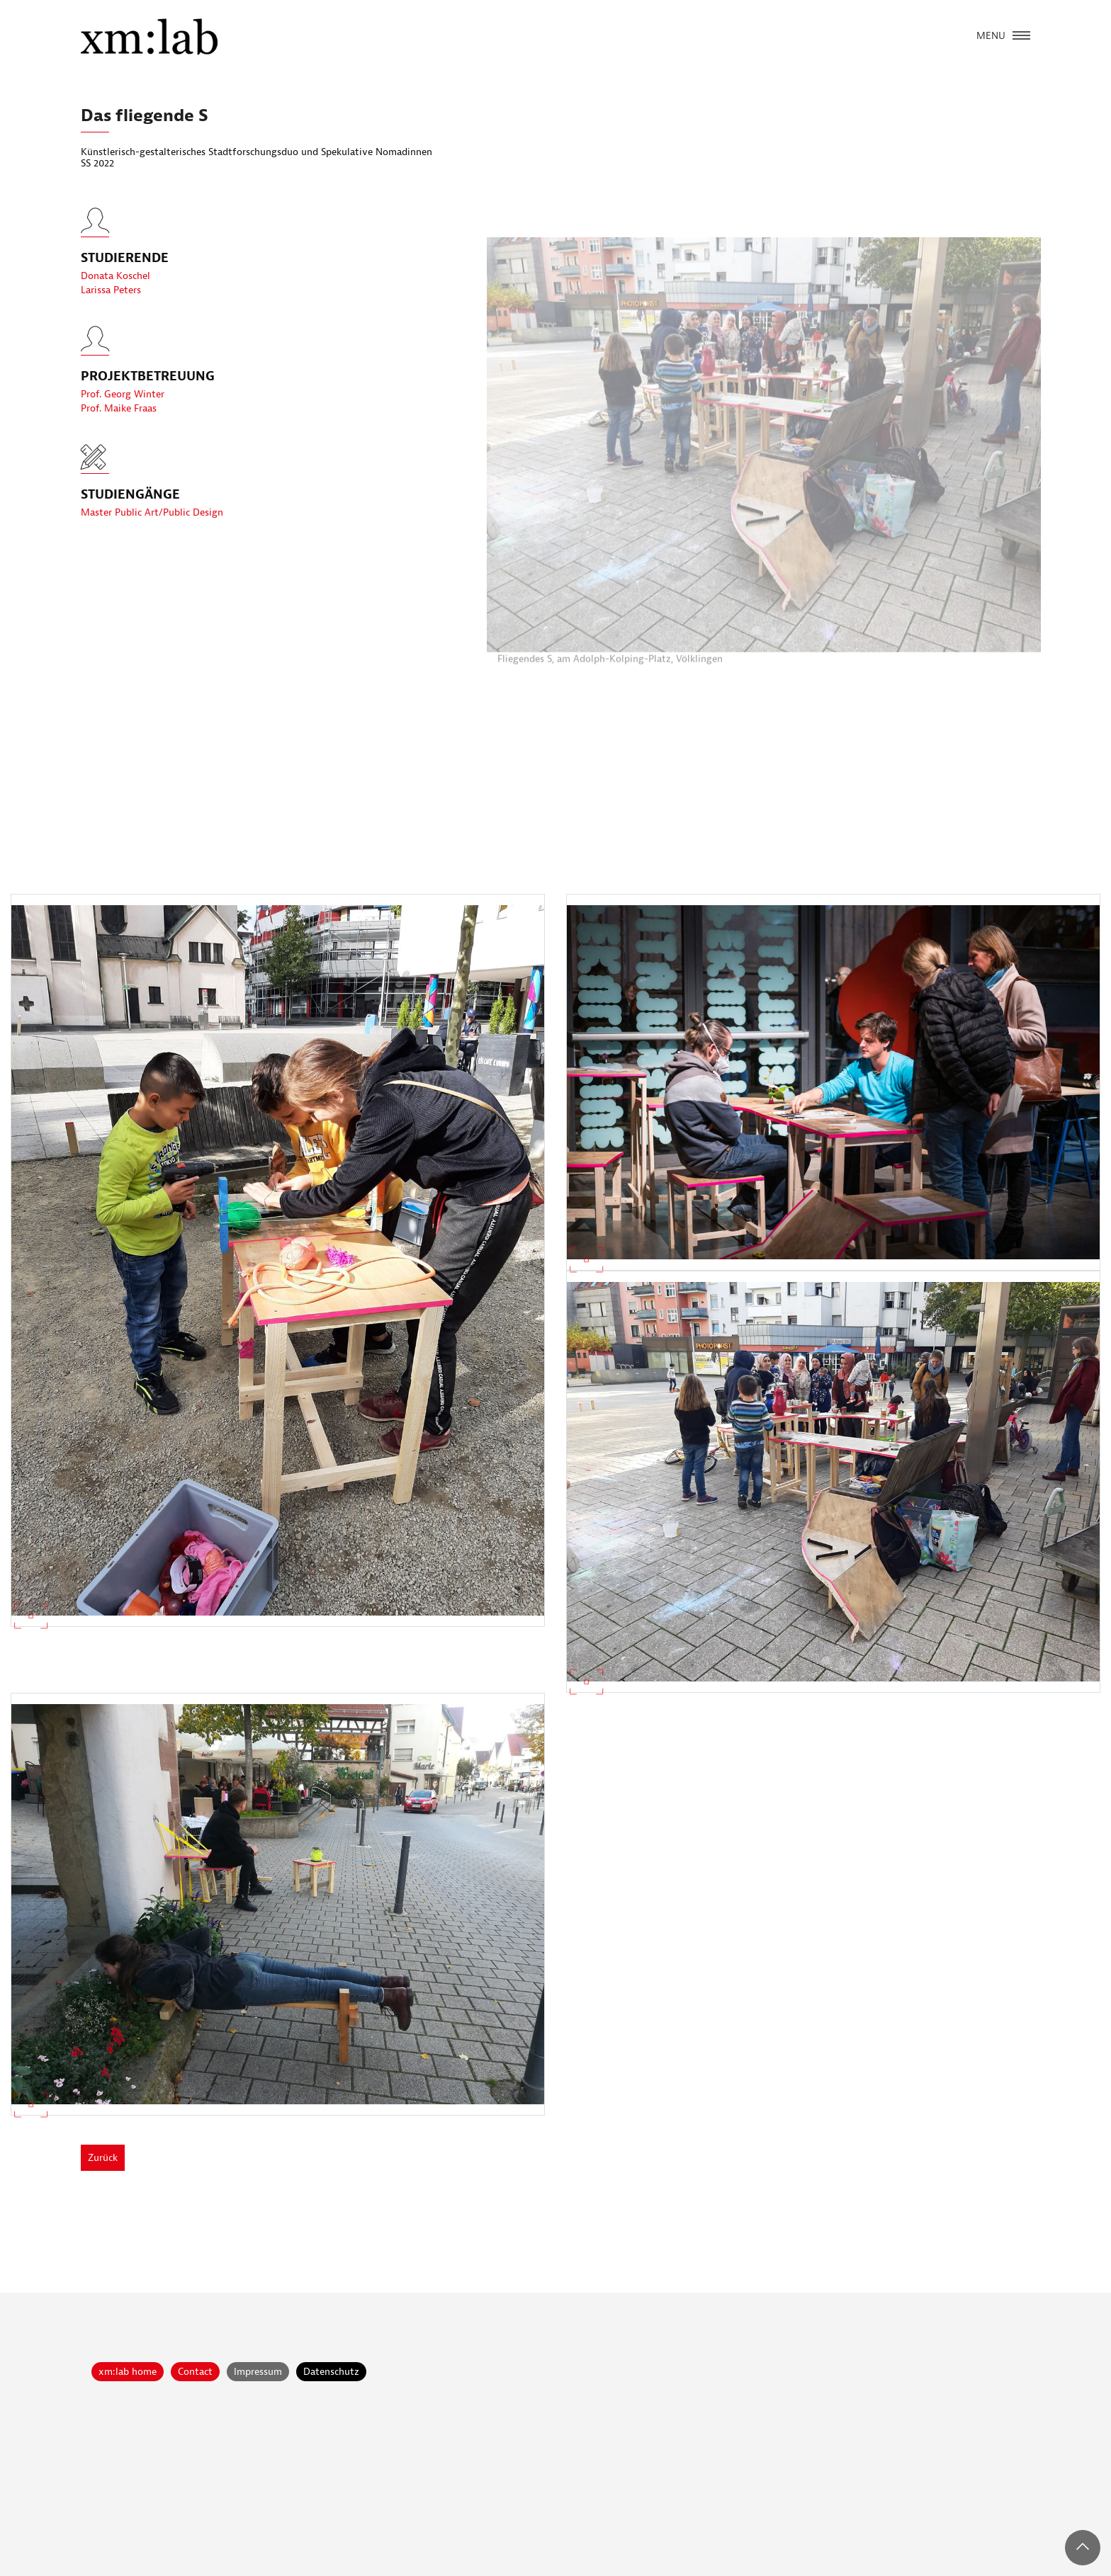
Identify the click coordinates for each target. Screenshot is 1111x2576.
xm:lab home (127, 2372)
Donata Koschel (115, 287)
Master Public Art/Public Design (152, 512)
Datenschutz (331, 2372)
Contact (195, 2372)
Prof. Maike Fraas (119, 420)
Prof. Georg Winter (122, 405)
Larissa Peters (111, 301)
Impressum (258, 2372)
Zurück (103, 2158)
